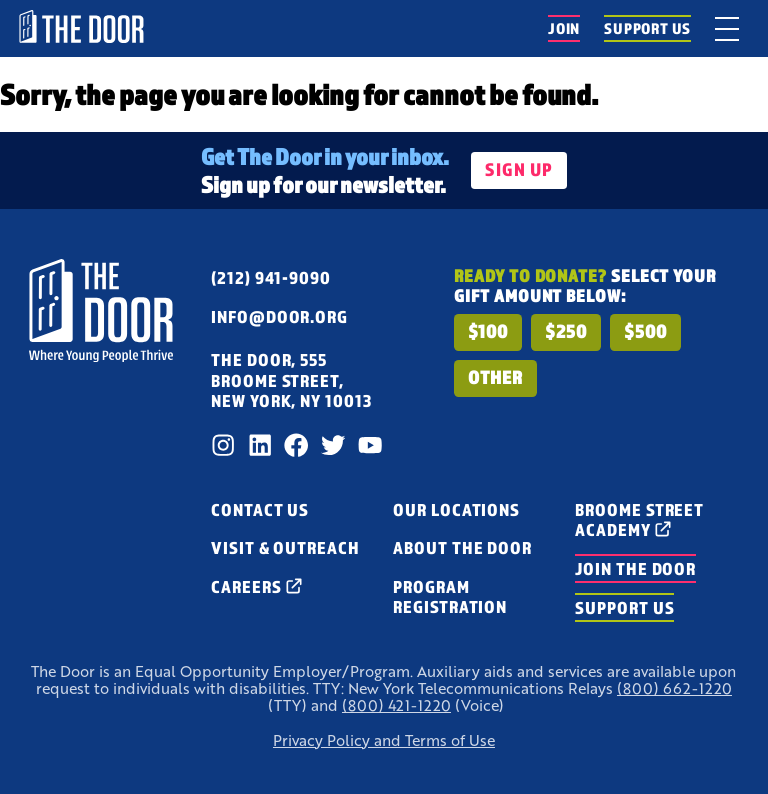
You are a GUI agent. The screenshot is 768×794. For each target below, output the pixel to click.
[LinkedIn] (260, 445)
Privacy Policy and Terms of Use (384, 740)
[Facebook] (296, 445)
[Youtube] (370, 445)
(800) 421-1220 (396, 705)
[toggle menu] (727, 28)
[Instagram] (223, 445)
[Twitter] (333, 445)
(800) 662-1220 (674, 688)
